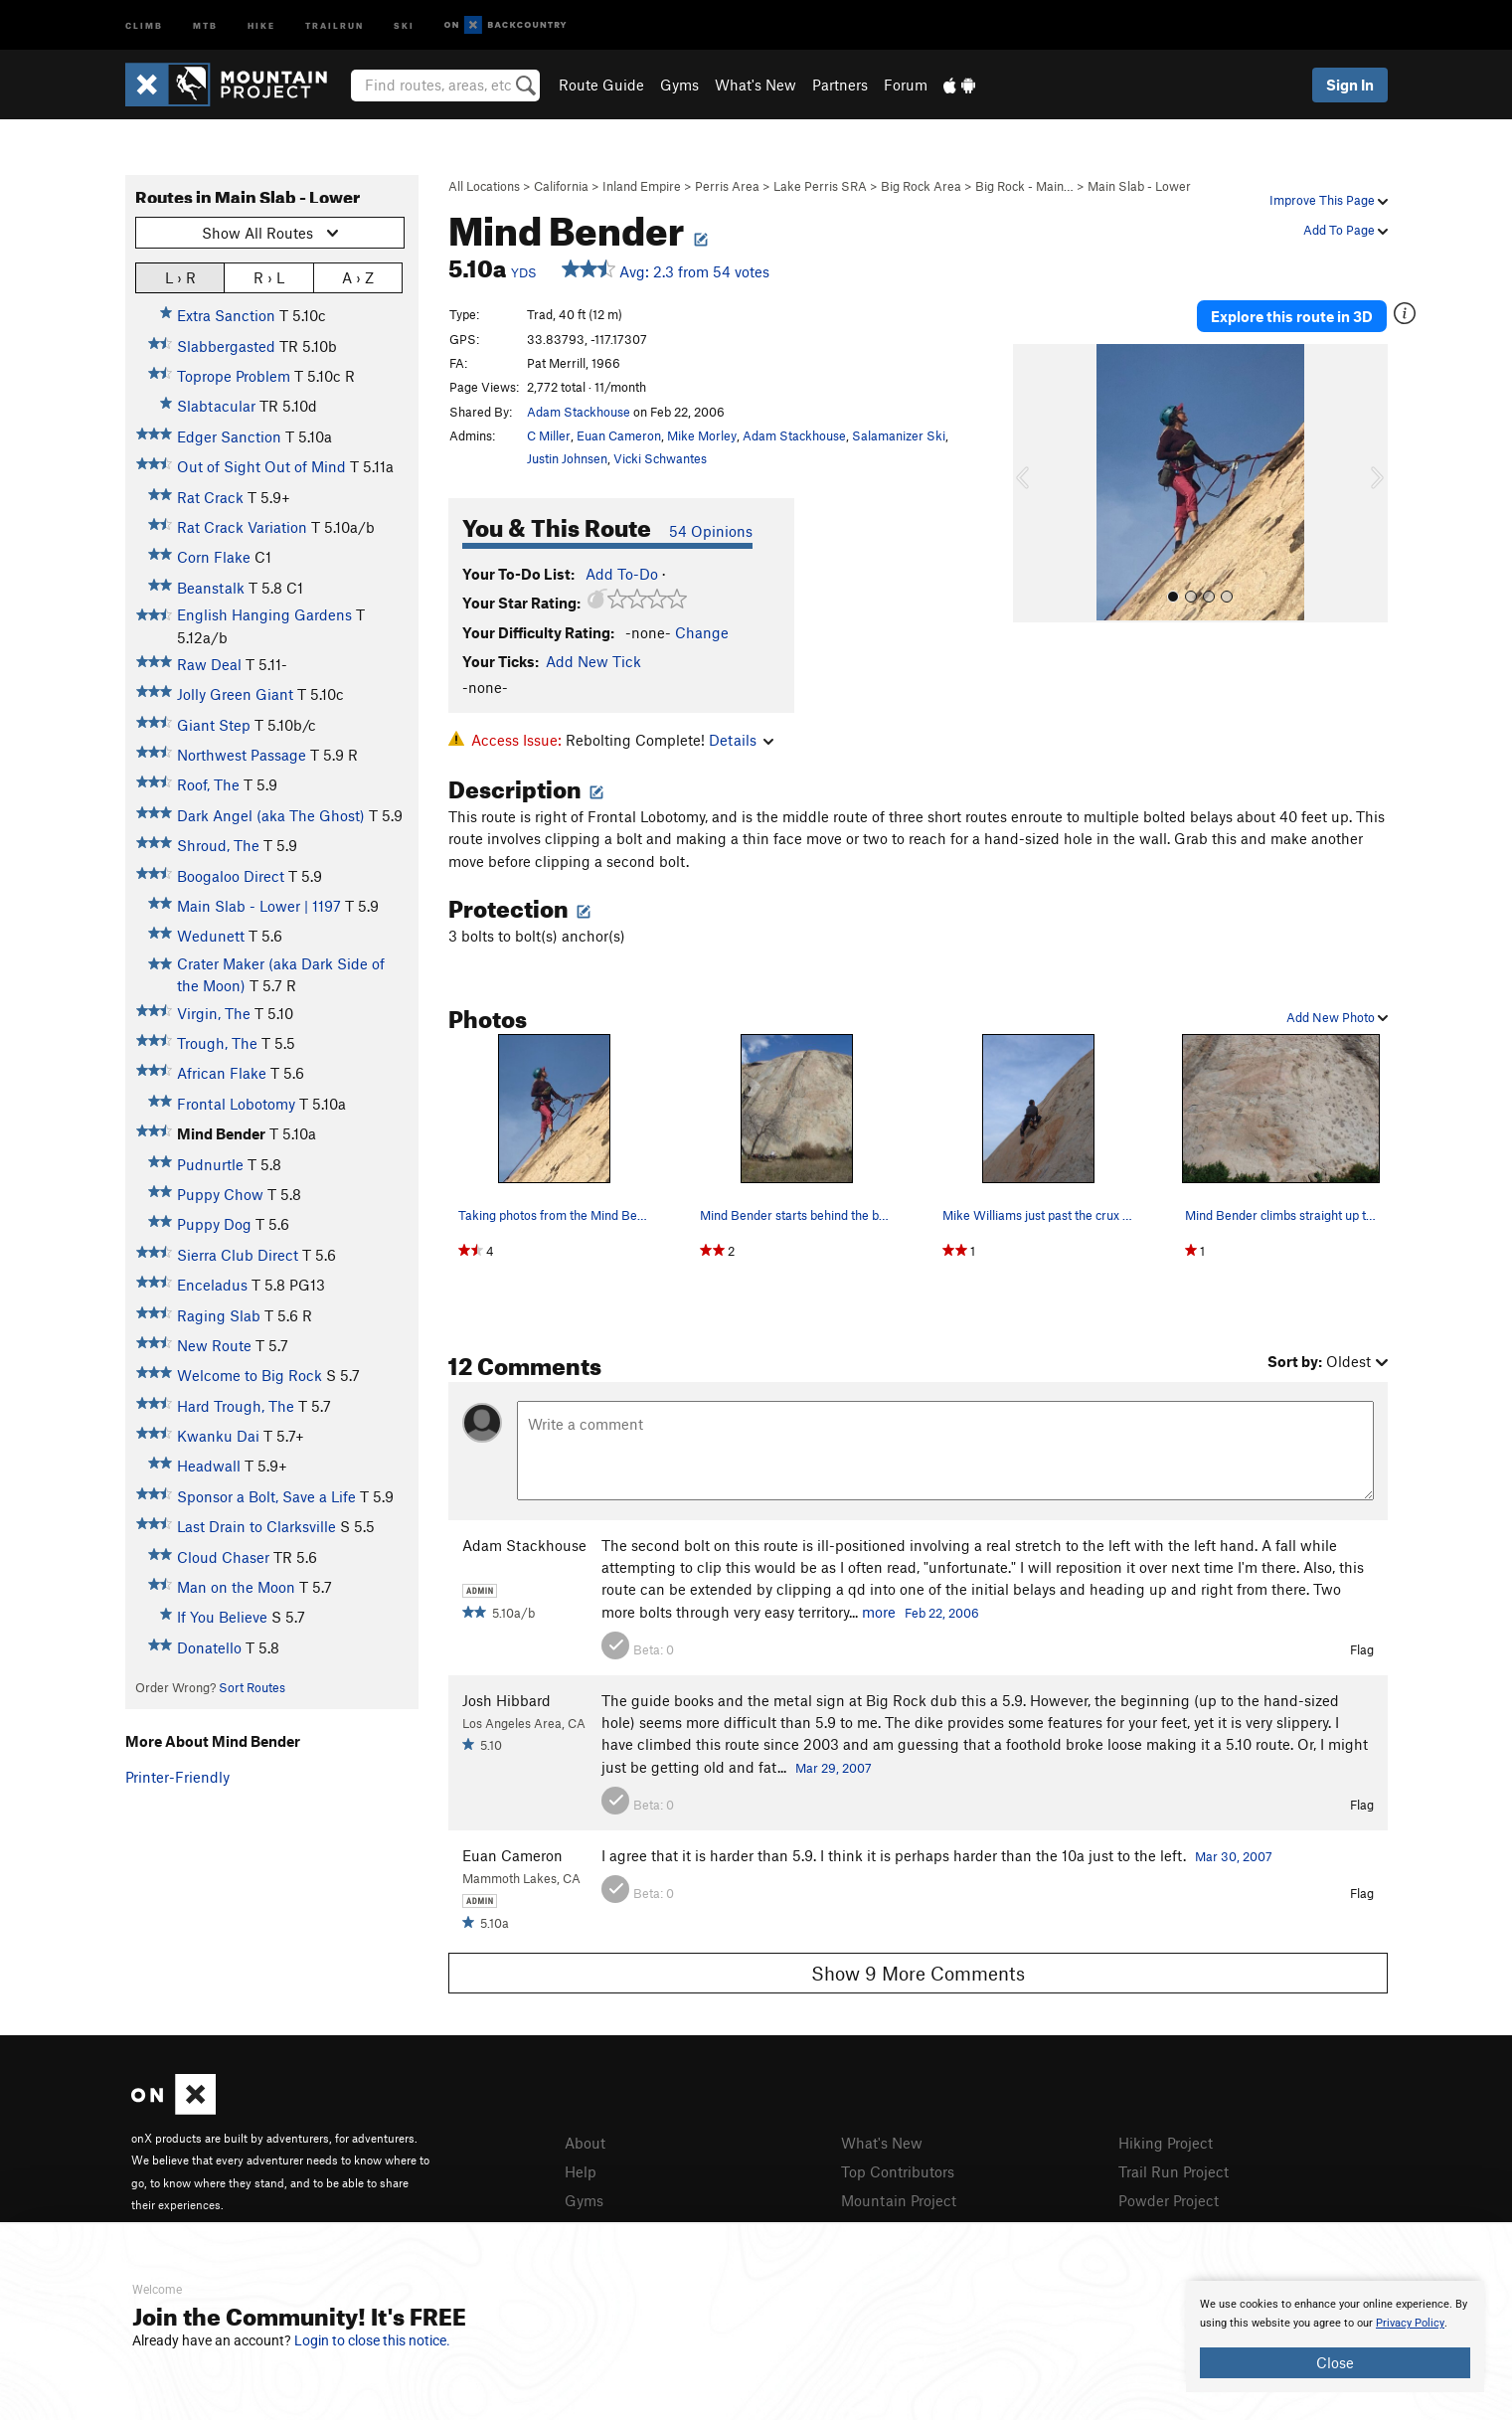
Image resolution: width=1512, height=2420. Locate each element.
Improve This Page (1328, 200)
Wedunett (211, 936)
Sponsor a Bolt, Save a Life (266, 1496)
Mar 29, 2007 (833, 1768)
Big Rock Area (921, 186)
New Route (214, 1345)
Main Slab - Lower (1139, 186)
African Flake (221, 1073)
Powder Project (1168, 2200)
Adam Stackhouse (578, 412)
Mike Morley (702, 435)
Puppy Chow (220, 1194)
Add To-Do (622, 574)
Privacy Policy (1410, 2323)
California (561, 186)
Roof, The (208, 784)
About (585, 2143)
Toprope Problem (233, 376)
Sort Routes (252, 1687)
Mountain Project (898, 2200)
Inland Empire (641, 186)
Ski (404, 24)
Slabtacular (216, 406)
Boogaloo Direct (230, 876)
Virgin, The (214, 1013)
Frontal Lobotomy (236, 1104)
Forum (905, 84)
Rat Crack (210, 497)
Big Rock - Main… (1024, 186)
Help (580, 2171)
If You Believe (222, 1617)
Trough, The (217, 1043)
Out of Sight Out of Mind (261, 466)
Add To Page (1345, 230)
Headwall (209, 1465)
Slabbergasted (226, 346)
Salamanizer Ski (898, 435)
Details (741, 740)
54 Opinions (711, 531)
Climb (144, 24)
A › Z (358, 276)
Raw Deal (209, 664)
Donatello (209, 1647)
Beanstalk (211, 588)
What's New (755, 84)
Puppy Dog (214, 1224)
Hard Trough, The (235, 1406)
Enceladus (212, 1285)
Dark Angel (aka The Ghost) (271, 815)
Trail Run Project (1173, 2171)
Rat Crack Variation (242, 527)
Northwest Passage (241, 755)
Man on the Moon (236, 1587)
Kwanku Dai (218, 1436)
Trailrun (334, 24)
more (879, 1612)
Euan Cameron (619, 435)
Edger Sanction (229, 436)
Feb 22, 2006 (942, 1613)
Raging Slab (218, 1315)
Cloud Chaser (223, 1557)
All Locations (484, 186)
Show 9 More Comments (918, 1973)
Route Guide (601, 84)
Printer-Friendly (177, 1777)
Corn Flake (214, 557)
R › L (268, 276)
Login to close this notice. (372, 2340)
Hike (261, 24)
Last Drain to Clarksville (256, 1526)
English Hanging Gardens (264, 614)
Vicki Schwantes (660, 458)
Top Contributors (897, 2171)
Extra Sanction (226, 315)
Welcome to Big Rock (249, 1375)
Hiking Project (1165, 2143)
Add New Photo (1337, 1017)
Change (702, 632)
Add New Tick (593, 661)
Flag (1362, 1649)
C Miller (549, 435)
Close (1335, 2362)
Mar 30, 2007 (1233, 1856)
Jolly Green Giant (235, 694)
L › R (180, 276)
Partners (840, 84)
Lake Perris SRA (820, 186)
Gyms (679, 84)
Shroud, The (218, 845)
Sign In (1350, 84)
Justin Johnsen (567, 458)
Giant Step (214, 725)
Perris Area (727, 186)
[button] (1033, 483)
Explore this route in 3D (1292, 316)
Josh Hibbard (506, 1700)
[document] (1335, 2336)
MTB (205, 24)
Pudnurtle (210, 1164)
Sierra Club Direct (237, 1255)
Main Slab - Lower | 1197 (259, 906)
